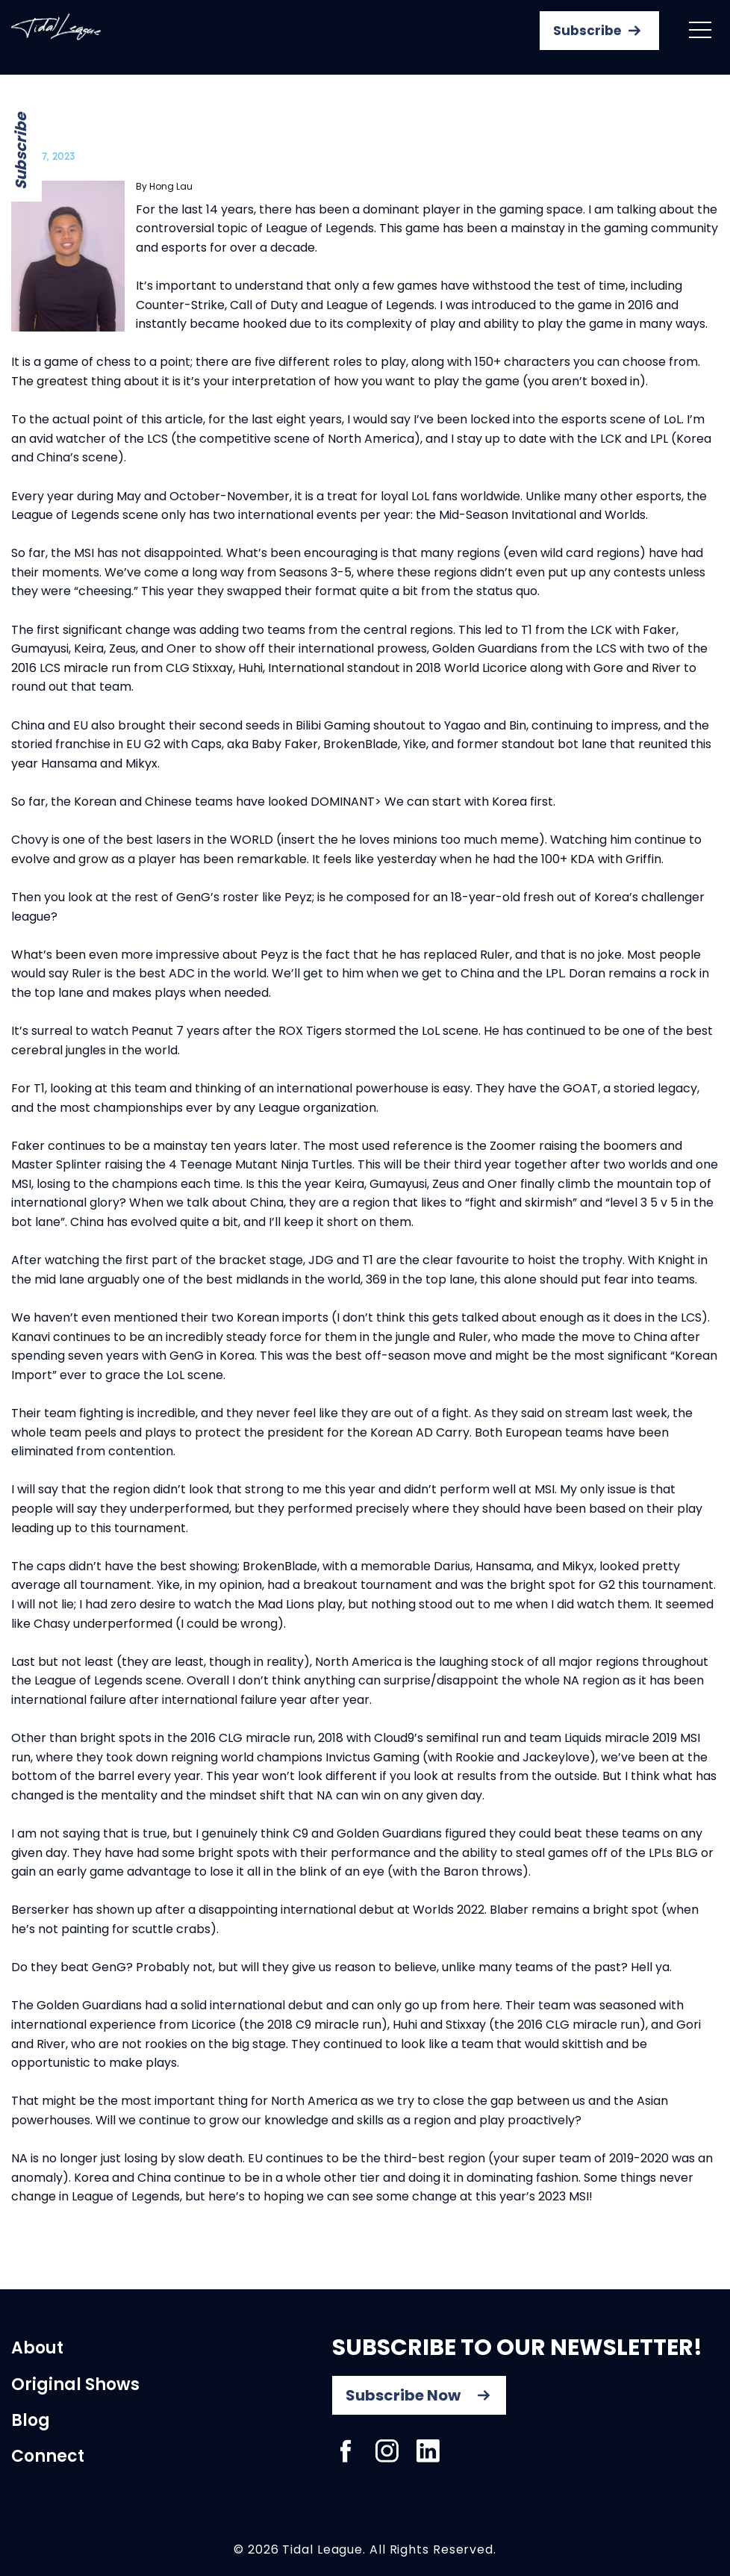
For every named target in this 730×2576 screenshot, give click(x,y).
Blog (30, 2420)
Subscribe (20, 151)
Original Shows (75, 2384)
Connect (47, 2456)
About (37, 2347)
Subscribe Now (403, 2395)
